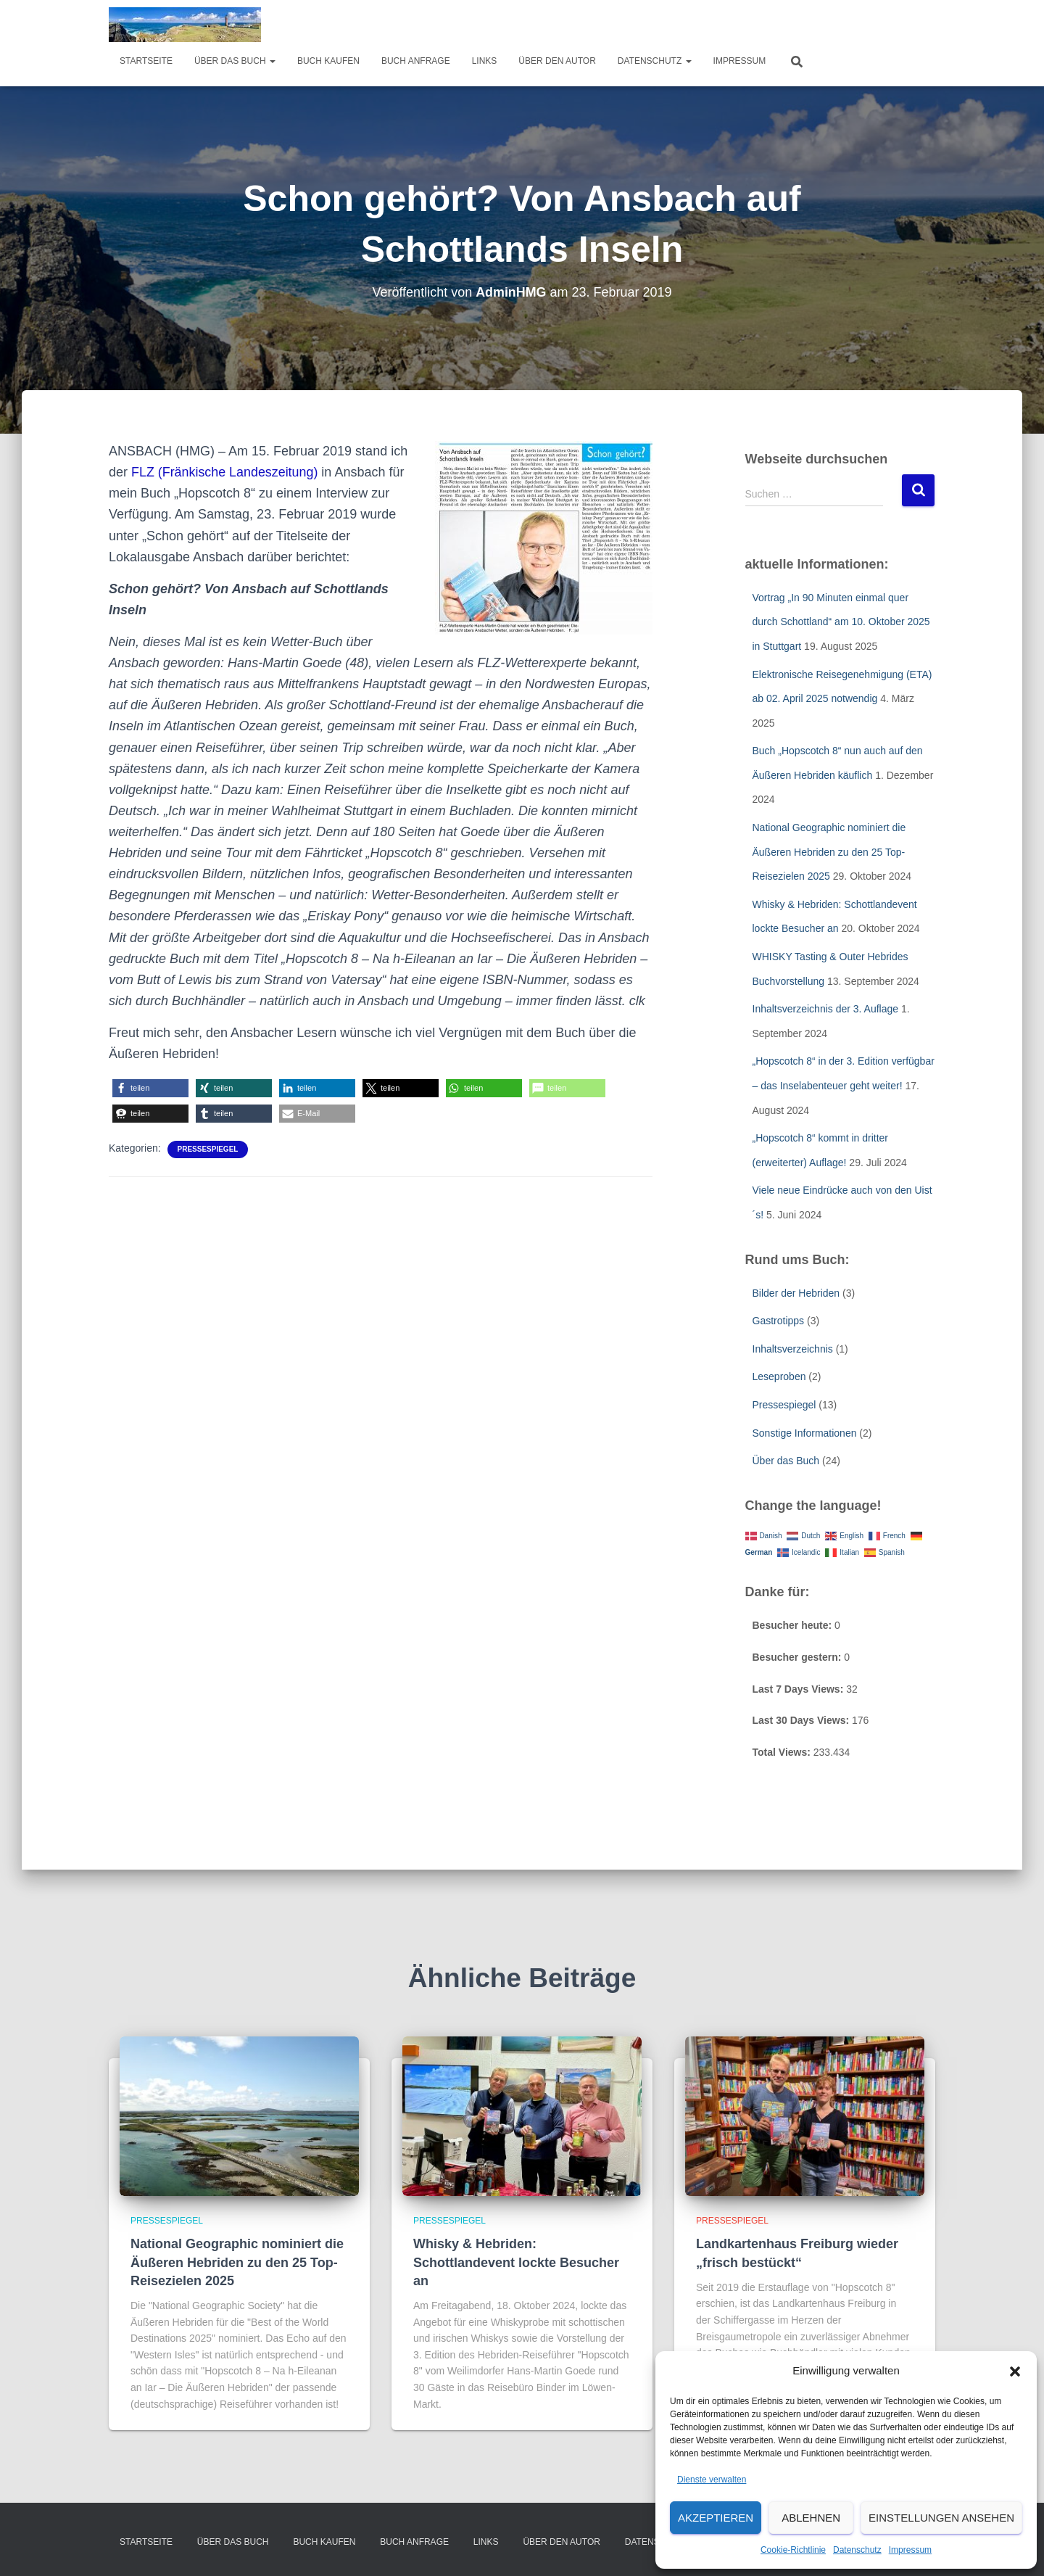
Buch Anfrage (415, 61)
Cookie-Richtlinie (793, 2550)
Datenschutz (857, 2550)
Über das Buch (786, 1460)
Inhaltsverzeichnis (793, 1349)
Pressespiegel (208, 1149)
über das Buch (235, 61)
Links (484, 61)
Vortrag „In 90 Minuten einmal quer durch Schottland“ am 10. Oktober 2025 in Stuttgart (841, 622)
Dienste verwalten (711, 2479)
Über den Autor (556, 61)
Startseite (146, 61)
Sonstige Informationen (805, 1433)
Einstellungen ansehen (941, 2517)
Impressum (910, 2550)
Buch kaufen (328, 61)
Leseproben (779, 1376)
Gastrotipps (779, 1320)
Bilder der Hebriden (796, 1293)
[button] (1015, 2371)
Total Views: (783, 1752)
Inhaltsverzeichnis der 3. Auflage (826, 1009)
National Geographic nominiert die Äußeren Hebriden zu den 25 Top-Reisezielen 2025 (829, 852)
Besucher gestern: (799, 1657)
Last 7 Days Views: (800, 1689)
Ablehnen (811, 2517)
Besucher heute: (794, 1625)
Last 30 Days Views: (802, 1720)
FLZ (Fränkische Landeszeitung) (225, 472)
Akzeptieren (715, 2517)
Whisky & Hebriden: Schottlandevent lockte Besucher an (516, 2262)
